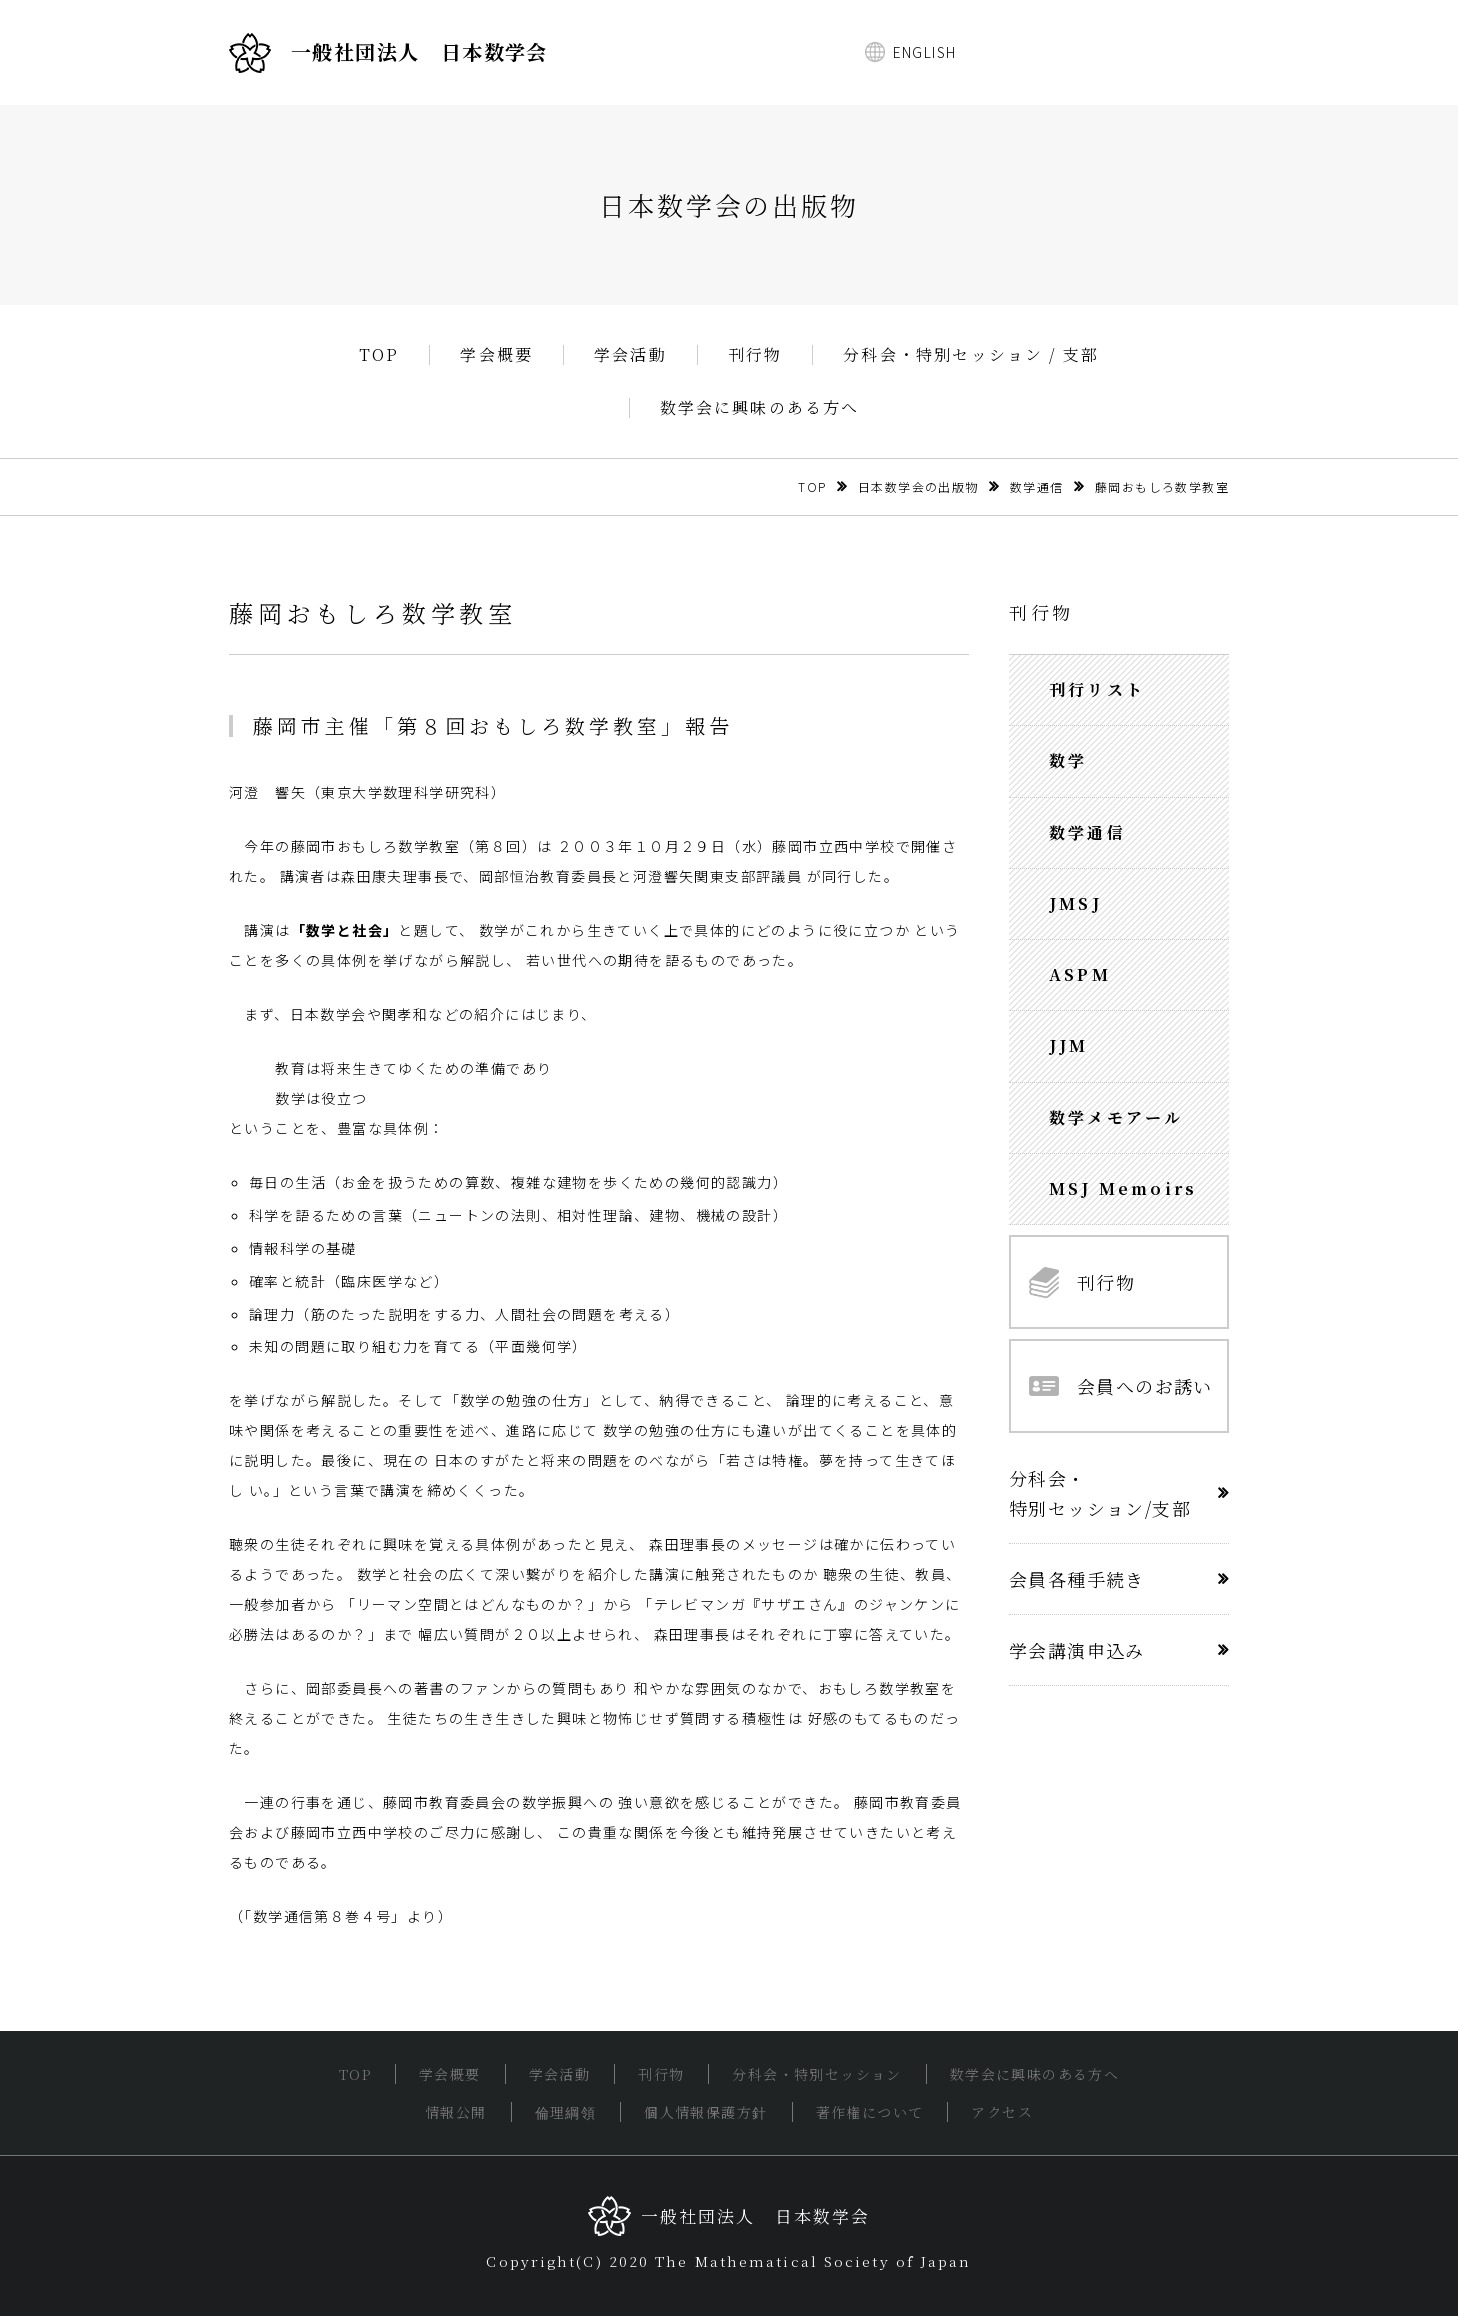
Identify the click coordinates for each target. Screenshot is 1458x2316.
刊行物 (755, 355)
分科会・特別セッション (816, 2074)
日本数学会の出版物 (918, 486)
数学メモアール (1116, 1117)
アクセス (1002, 2112)
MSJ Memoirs (1123, 1188)
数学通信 (1037, 486)
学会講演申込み (1077, 1650)
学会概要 (496, 355)
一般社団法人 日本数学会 (388, 53)
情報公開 (456, 2112)
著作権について (870, 2112)
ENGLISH (925, 52)
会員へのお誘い (1121, 1386)
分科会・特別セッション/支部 (1100, 1493)
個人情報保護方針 (705, 2112)
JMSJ (1075, 903)
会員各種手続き (1077, 1579)
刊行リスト (1097, 689)
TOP (379, 355)
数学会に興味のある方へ (760, 408)
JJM (1069, 1045)
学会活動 (630, 355)
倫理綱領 (566, 2112)
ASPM (1080, 974)
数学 (1068, 760)
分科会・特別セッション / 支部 (971, 355)
